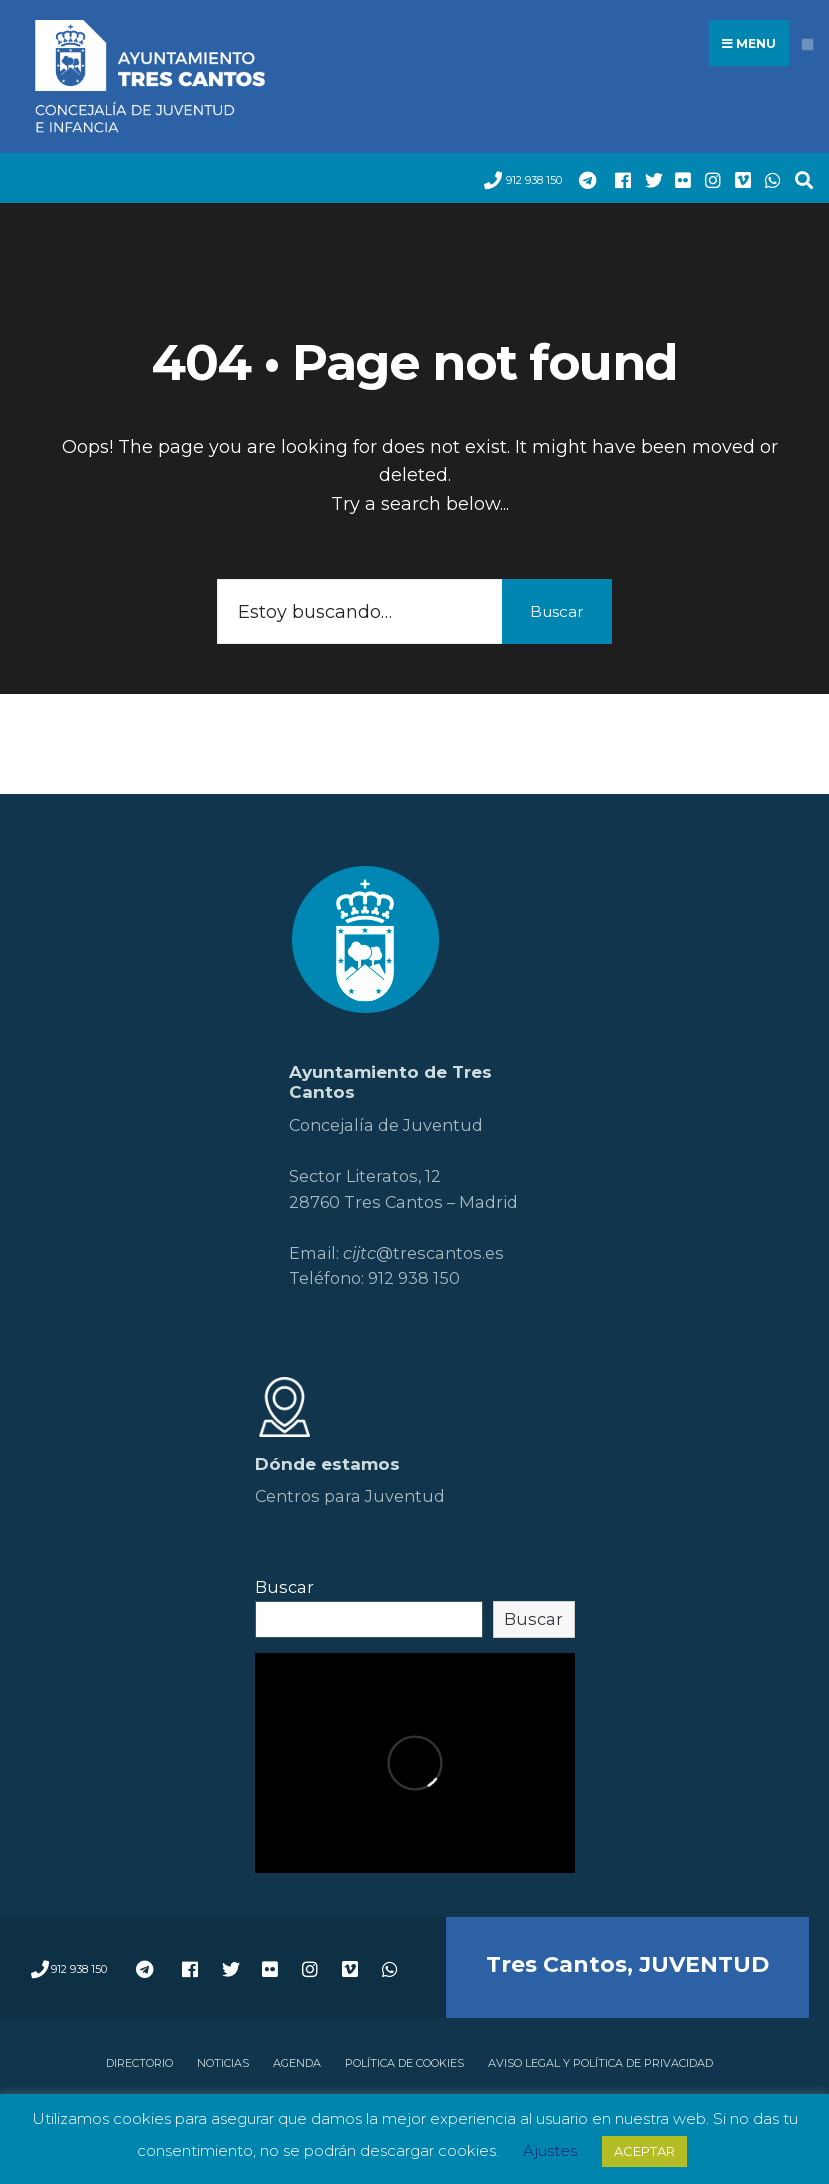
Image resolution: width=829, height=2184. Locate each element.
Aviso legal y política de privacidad (600, 2063)
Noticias (223, 2063)
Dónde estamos (327, 1464)
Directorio (139, 2063)
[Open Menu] (807, 44)
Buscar (556, 611)
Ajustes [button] (550, 2150)
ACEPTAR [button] (644, 2151)
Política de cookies (404, 2063)
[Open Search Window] (799, 178)
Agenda (297, 2063)
